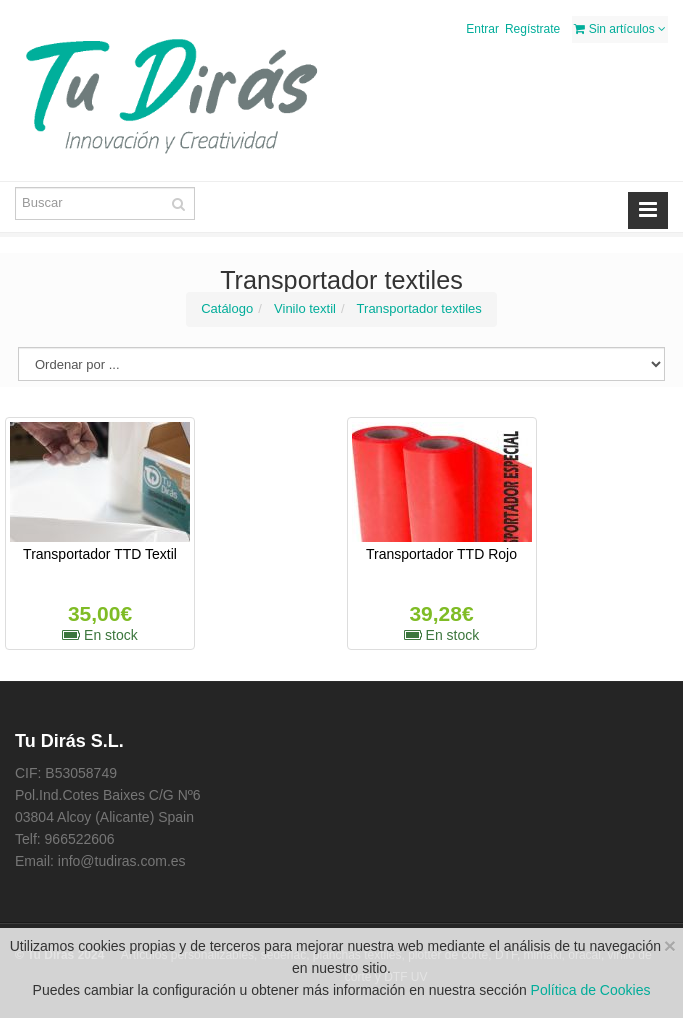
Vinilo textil (305, 308)
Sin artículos (620, 29)
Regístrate (532, 29)
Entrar (482, 29)
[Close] (670, 945)
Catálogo (227, 308)
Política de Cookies (591, 990)
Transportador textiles (419, 308)
